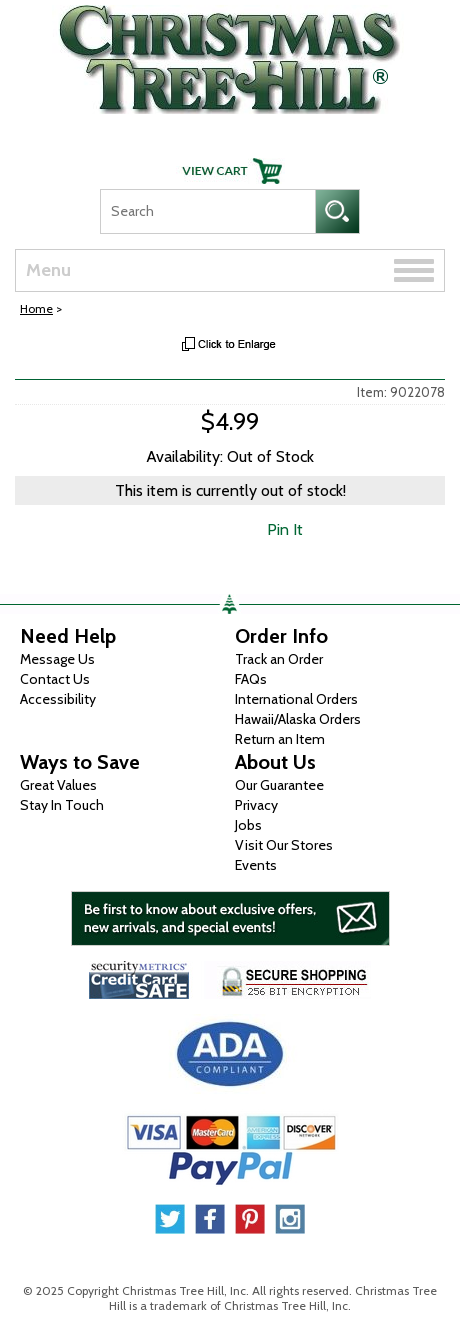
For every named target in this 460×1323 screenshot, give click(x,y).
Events (256, 865)
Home (36, 308)
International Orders (296, 699)
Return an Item (280, 739)
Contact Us (55, 679)
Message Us (57, 659)
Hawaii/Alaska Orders (298, 719)
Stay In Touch (62, 805)
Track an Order (279, 659)
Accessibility (58, 699)
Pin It (285, 529)
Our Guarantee (279, 785)
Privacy (256, 805)
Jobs (248, 825)
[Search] (207, 211)
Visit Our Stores (284, 845)
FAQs (251, 679)
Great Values (58, 785)
